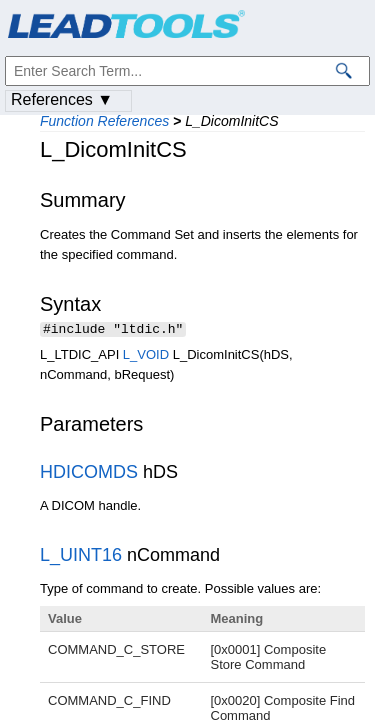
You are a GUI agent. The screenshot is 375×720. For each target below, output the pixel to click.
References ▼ (62, 99)
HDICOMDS (89, 474)
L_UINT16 (81, 557)
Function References (104, 121)
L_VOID (146, 356)
